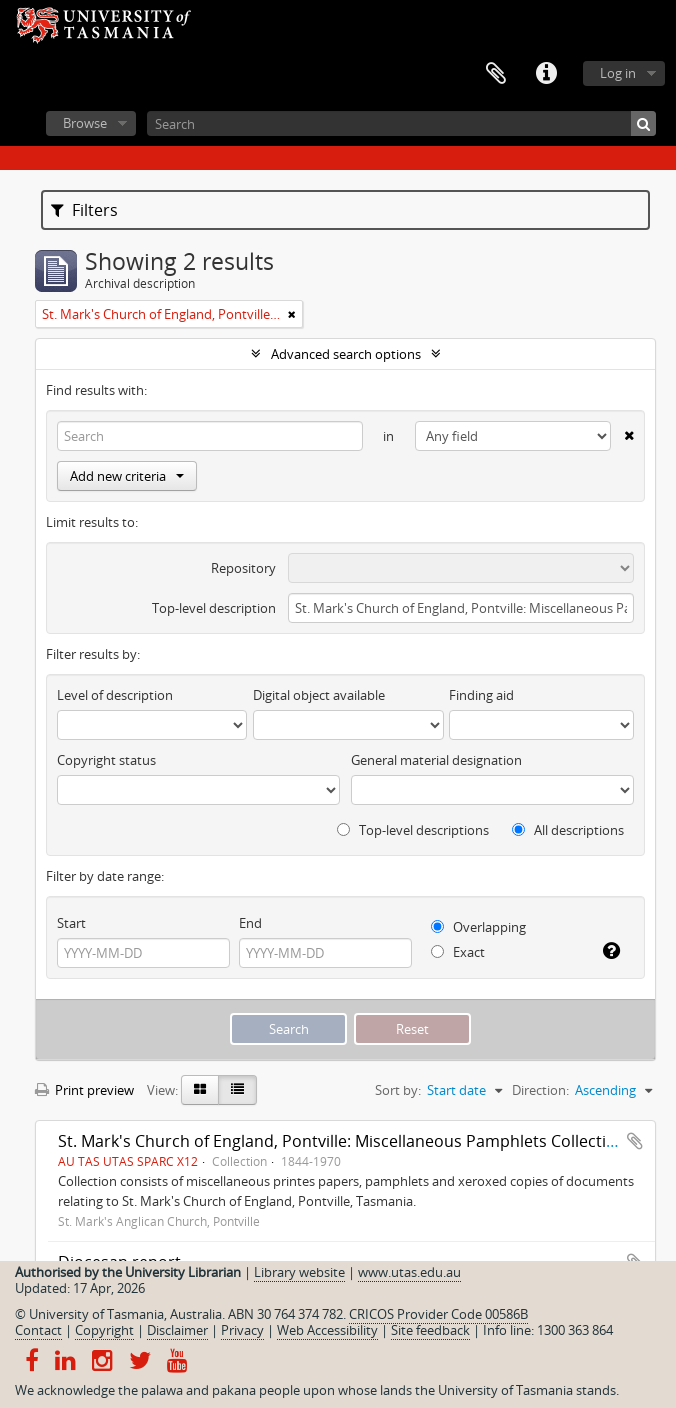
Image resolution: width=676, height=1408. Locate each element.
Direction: (540, 1090)
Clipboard (496, 74)
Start (71, 923)
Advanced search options (346, 354)
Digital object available (319, 695)
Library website (299, 1272)
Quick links (546, 74)
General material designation (436, 760)
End (250, 923)
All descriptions (568, 830)
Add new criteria (127, 476)
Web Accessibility (327, 1330)
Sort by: (398, 1090)
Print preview (84, 1090)
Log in (618, 73)
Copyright (104, 1330)
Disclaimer (177, 1330)
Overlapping (478, 927)
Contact (38, 1330)
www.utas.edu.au (409, 1272)
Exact (458, 952)
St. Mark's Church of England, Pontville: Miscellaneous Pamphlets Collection (342, 1141)
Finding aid (481, 695)
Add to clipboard (635, 1141)
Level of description (115, 695)
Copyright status (106, 760)
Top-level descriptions (413, 830)
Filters (84, 210)
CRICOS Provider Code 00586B (438, 1314)
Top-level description (214, 608)
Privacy (242, 1330)
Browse (85, 123)
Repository (243, 568)
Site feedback (430, 1330)
